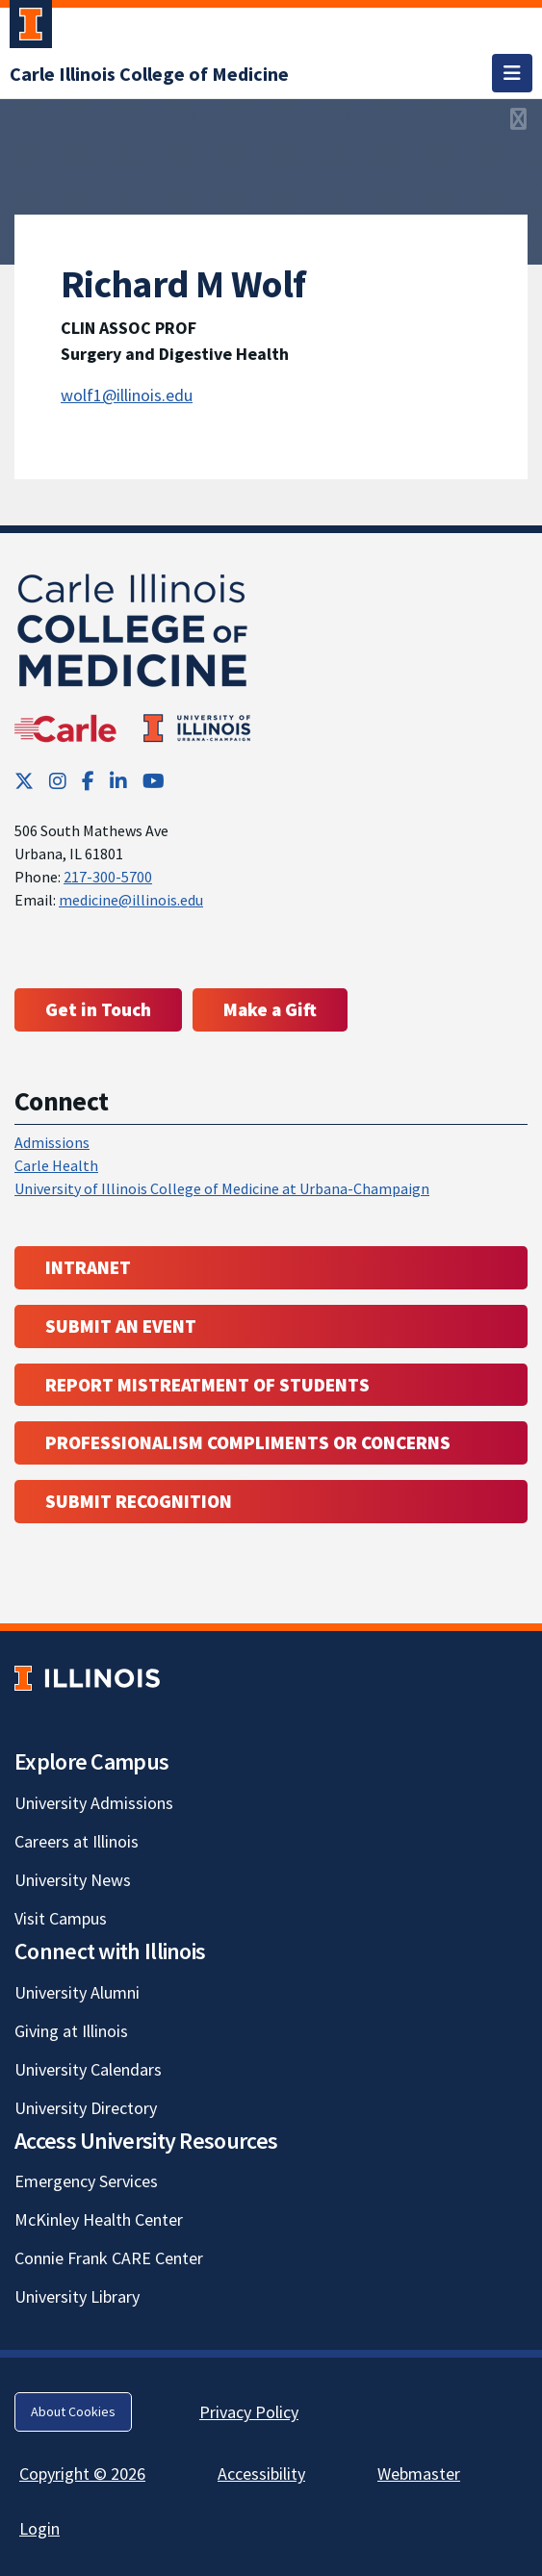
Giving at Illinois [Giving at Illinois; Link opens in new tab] (71, 2031)
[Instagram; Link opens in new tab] (57, 781)
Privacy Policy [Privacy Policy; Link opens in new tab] (248, 2412)
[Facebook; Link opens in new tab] (88, 781)
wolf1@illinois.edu (127, 395)
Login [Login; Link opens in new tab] (39, 2528)
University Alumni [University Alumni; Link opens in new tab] (77, 1992)
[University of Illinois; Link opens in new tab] (87, 1678)
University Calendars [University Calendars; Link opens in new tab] (88, 2069)
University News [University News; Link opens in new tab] (72, 1880)
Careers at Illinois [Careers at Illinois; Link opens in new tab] (76, 1841)
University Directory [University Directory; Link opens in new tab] (85, 2108)
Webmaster (418, 2473)
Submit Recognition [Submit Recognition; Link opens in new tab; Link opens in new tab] (138, 1501)
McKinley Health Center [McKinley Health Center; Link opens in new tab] (98, 2219)
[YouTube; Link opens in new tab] (153, 781)
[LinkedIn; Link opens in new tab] (118, 781)
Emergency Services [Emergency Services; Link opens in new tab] (86, 2181)
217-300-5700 (108, 876)
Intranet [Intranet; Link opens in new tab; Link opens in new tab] (88, 1267)
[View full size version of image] (518, 119)
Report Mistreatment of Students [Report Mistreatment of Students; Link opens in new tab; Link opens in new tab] (207, 1384)
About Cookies (73, 2411)
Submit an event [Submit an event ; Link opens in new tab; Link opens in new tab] (120, 1326)
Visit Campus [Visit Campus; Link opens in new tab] (60, 1918)
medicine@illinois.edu (131, 899)
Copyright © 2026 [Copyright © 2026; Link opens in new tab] (82, 2473)
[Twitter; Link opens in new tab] (24, 781)
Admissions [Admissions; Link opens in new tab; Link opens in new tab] (52, 1142)
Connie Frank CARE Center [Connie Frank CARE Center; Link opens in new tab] (108, 2258)
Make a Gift (270, 1009)
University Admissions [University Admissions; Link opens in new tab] (93, 1803)
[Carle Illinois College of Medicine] (149, 74)
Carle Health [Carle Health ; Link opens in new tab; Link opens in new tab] (56, 1165)
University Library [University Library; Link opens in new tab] (77, 2296)
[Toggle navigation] (512, 73)
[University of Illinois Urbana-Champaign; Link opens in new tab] (31, 28)
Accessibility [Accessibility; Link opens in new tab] (261, 2473)
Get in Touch (98, 1009)
